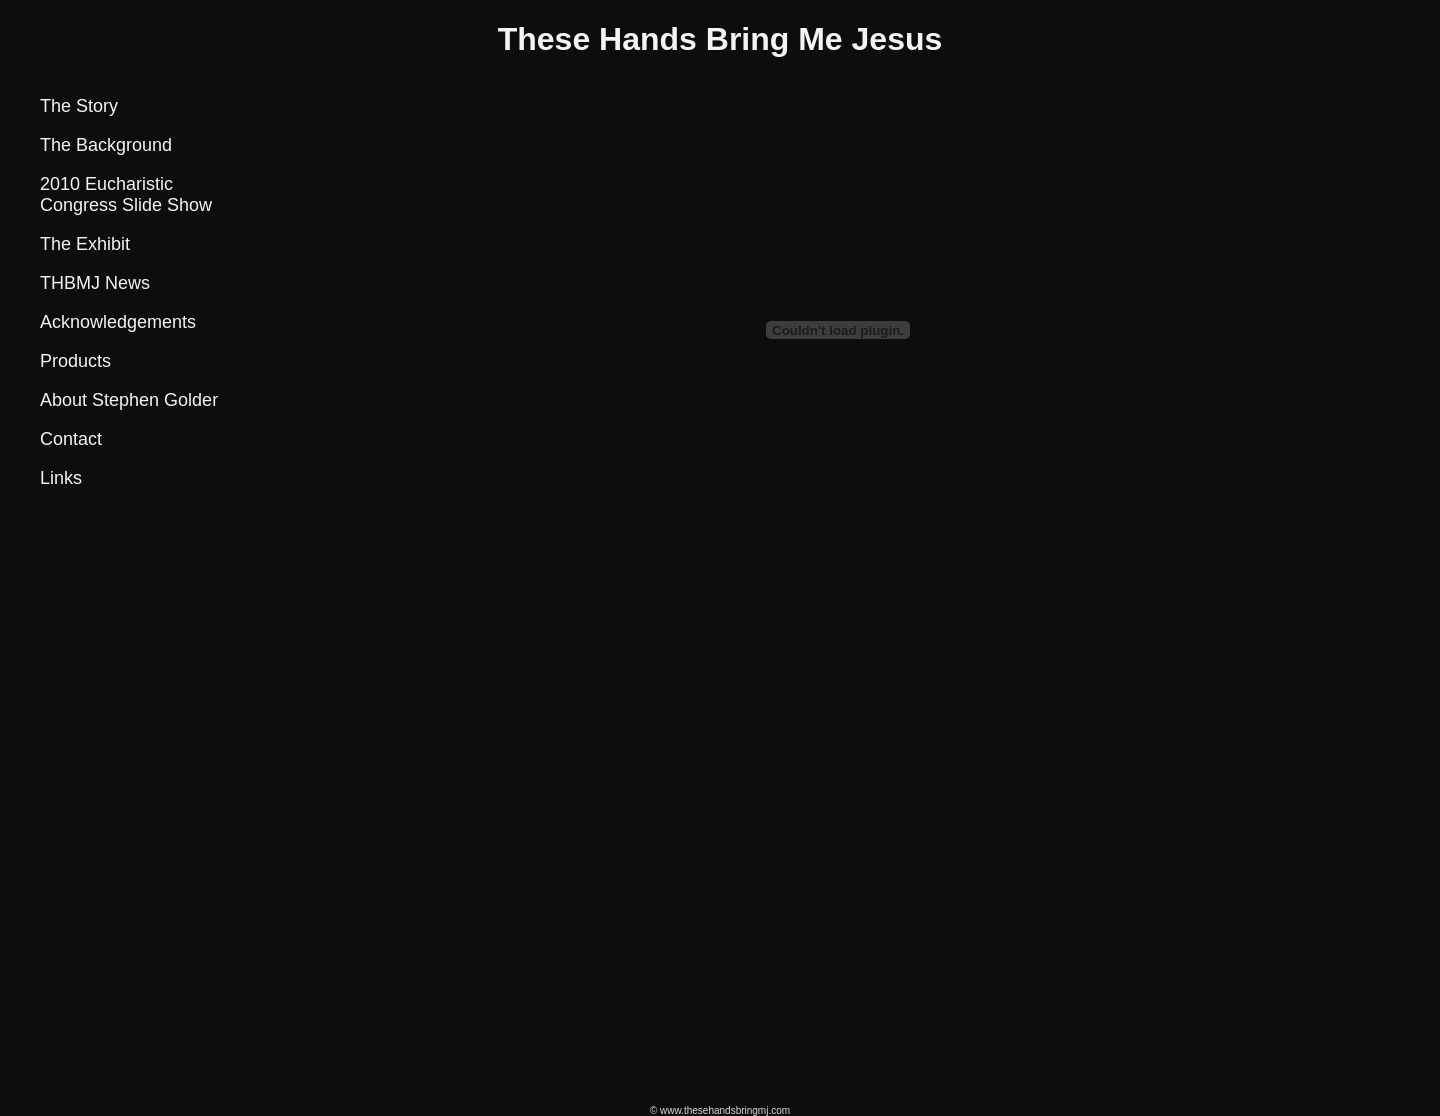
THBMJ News (95, 283)
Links (61, 478)
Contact (71, 439)
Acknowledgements (118, 322)
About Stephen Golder (129, 400)
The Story (79, 106)
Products (75, 361)
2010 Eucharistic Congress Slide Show (126, 194)
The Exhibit (85, 244)
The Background (106, 145)
